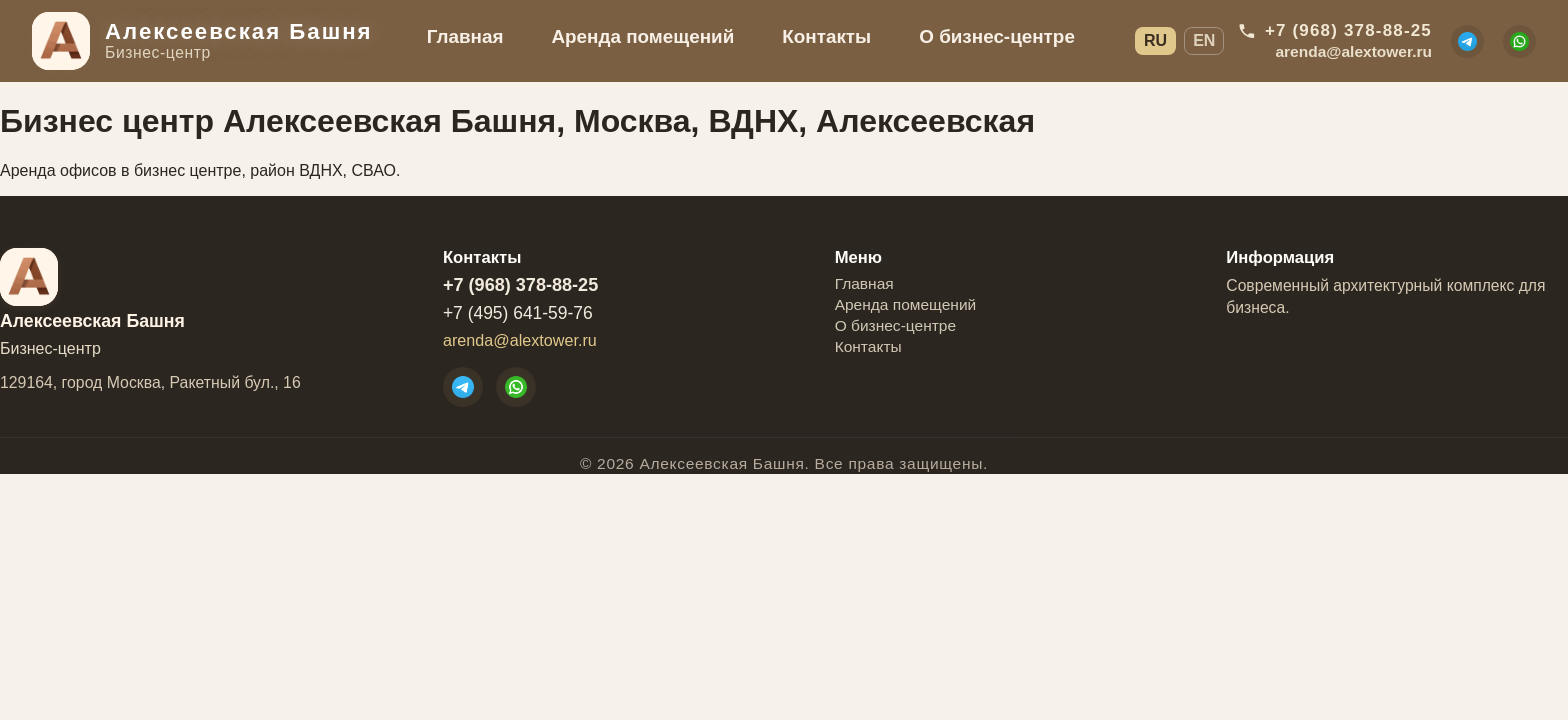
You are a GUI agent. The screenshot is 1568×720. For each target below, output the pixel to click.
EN (1204, 40)
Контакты (826, 36)
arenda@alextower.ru (520, 340)
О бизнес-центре (997, 36)
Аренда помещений (642, 36)
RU (1155, 40)
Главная (465, 36)
